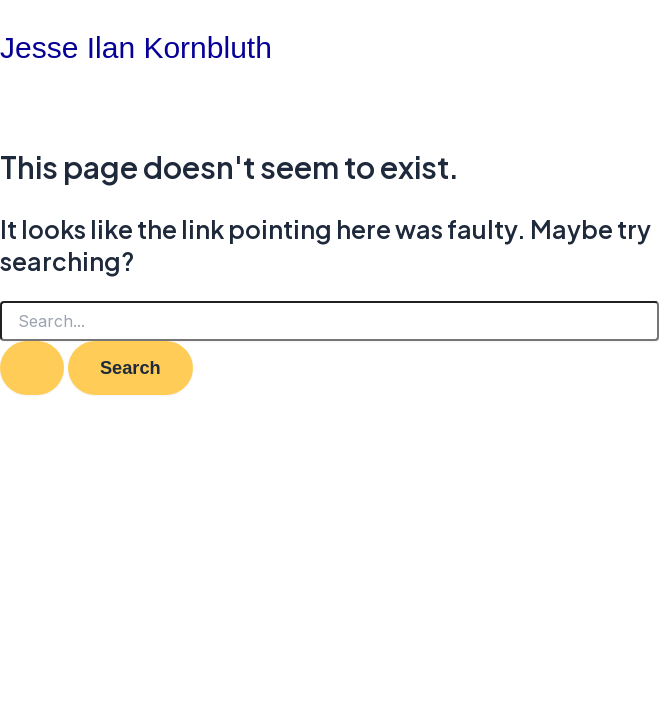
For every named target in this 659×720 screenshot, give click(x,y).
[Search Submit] (32, 368)
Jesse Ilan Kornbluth (136, 47)
